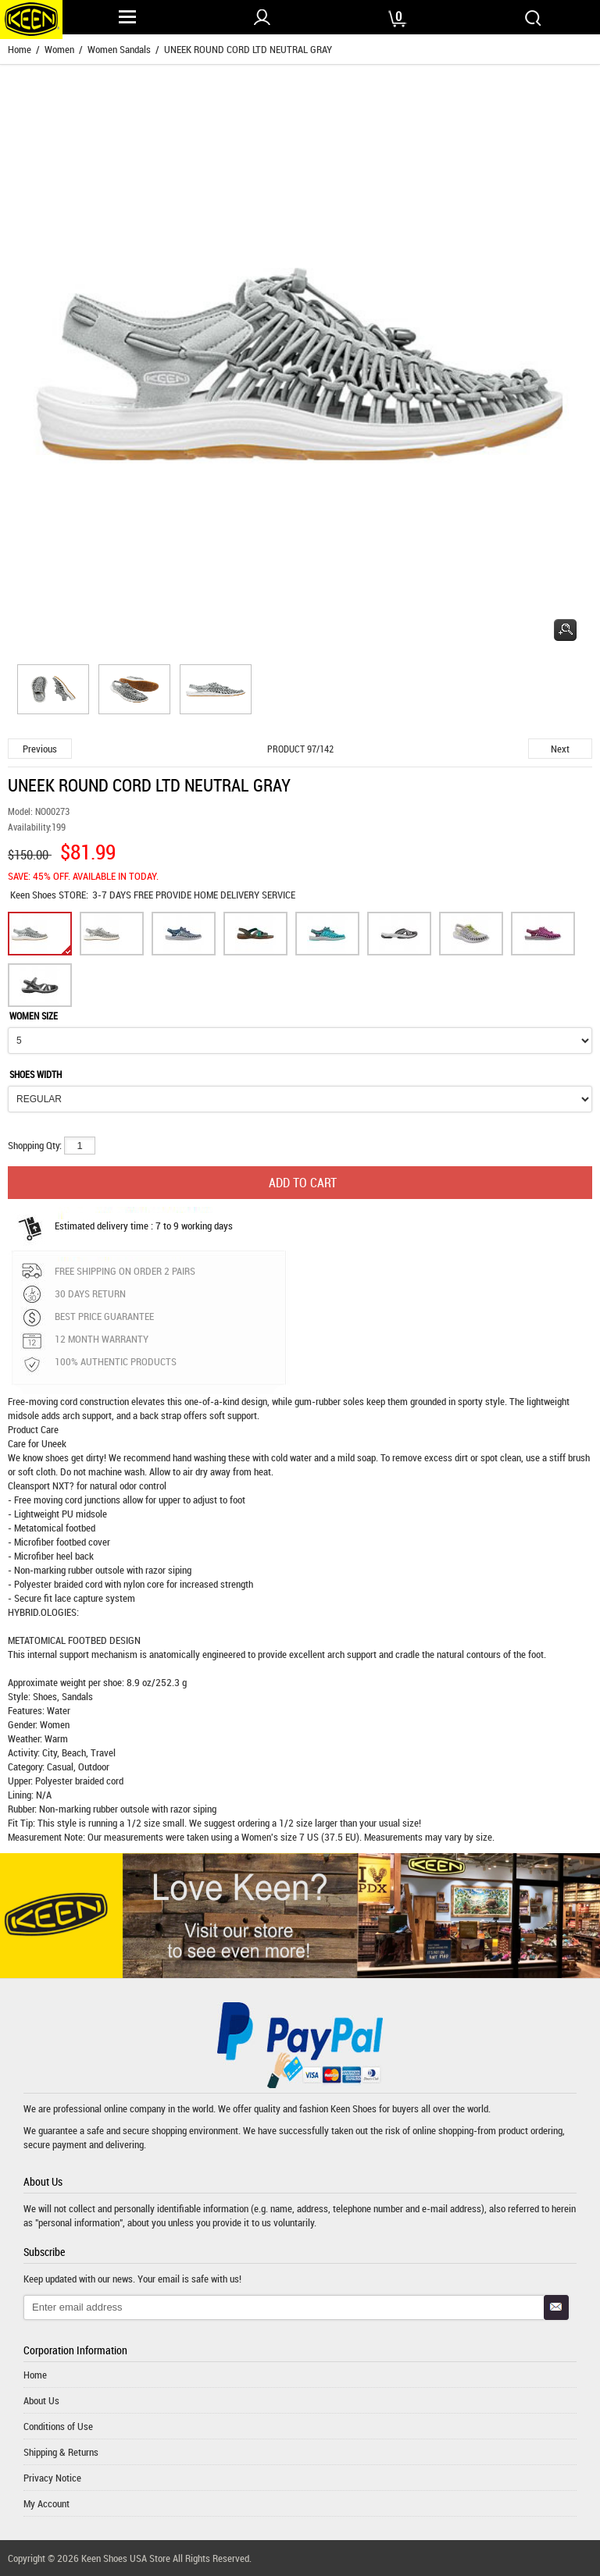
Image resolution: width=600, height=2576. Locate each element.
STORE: (49, 895)
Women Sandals (119, 49)
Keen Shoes (34, 895)
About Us (41, 2400)
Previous (40, 749)
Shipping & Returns (60, 2452)
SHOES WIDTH (35, 1074)
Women (59, 49)
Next (560, 749)
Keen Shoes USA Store (125, 2558)
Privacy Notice (52, 2478)
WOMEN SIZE (33, 1015)
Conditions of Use (58, 2426)
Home (19, 49)
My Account (46, 2503)
